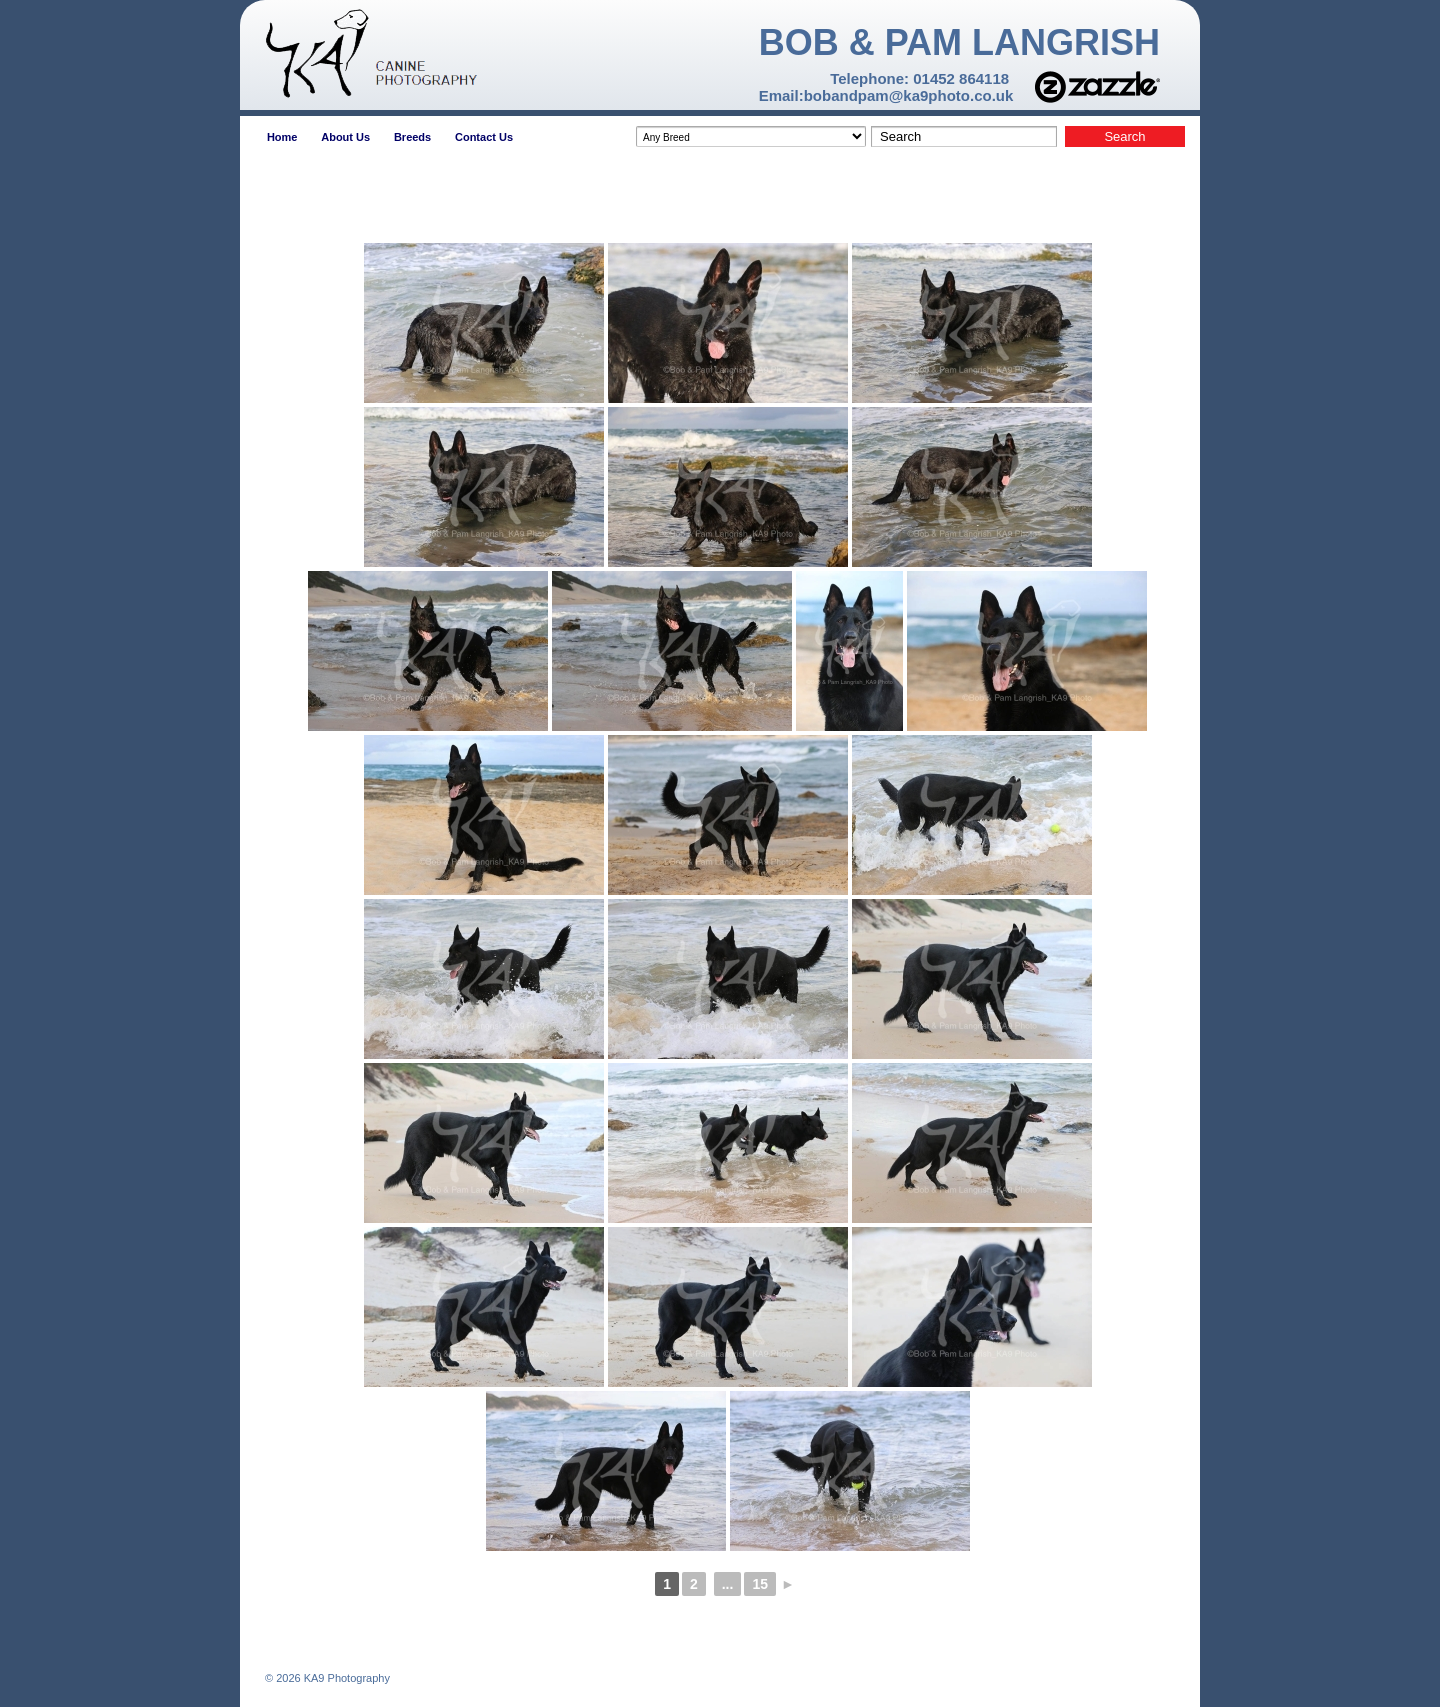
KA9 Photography (345, 1678)
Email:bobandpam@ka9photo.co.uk (886, 95)
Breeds (412, 137)
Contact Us (484, 137)
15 (760, 1584)
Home (282, 137)
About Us (345, 137)
